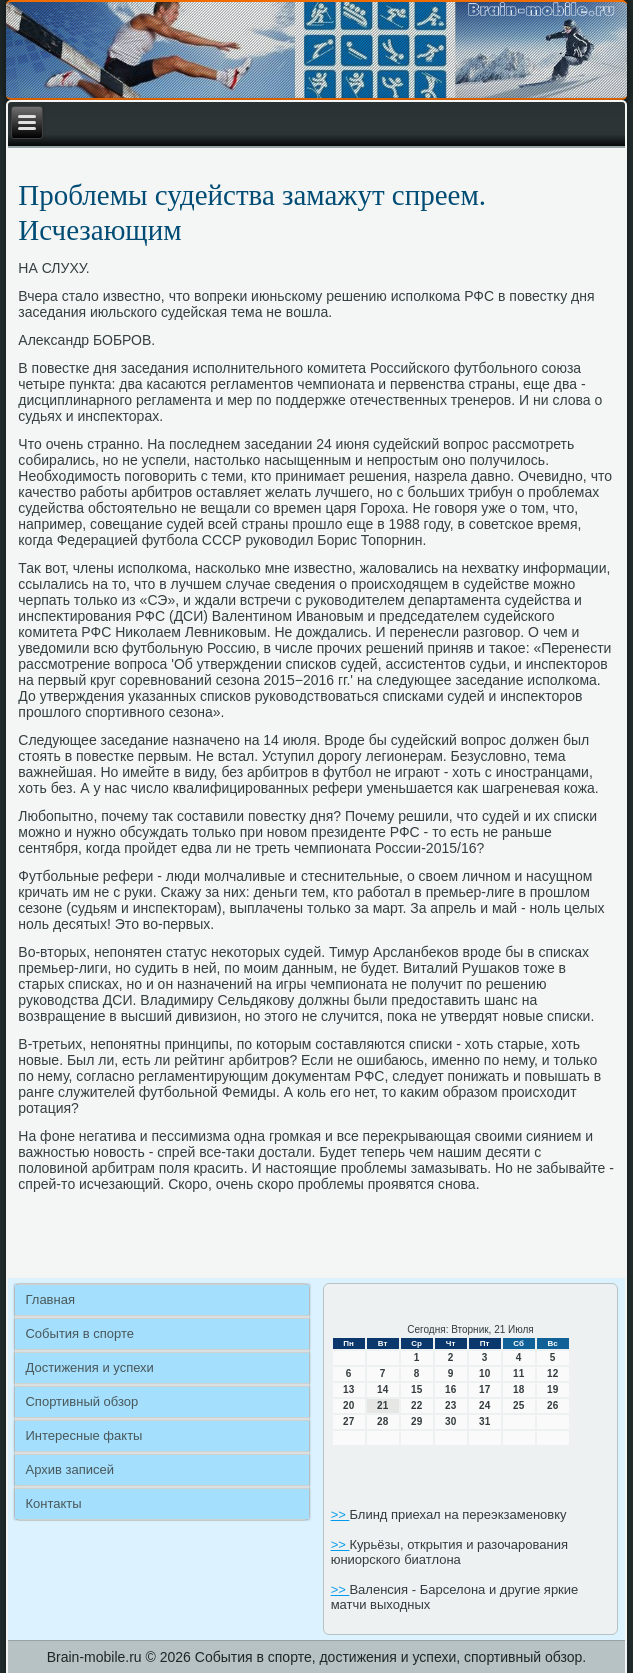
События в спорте (79, 1333)
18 (518, 1389)
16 (450, 1389)
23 (450, 1405)
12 (552, 1373)
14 (382, 1389)
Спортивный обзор (81, 1401)
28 (382, 1421)
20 (348, 1405)
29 (416, 1421)
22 (416, 1405)
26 (552, 1405)
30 (450, 1421)
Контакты (53, 1503)
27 (348, 1421)
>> (340, 1514)
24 (484, 1405)
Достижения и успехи (89, 1367)
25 (518, 1405)
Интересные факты (83, 1435)
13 (348, 1389)
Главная (49, 1299)
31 (484, 1421)
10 (484, 1373)
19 (552, 1389)
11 (518, 1373)
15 (416, 1389)
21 (382, 1405)
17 (484, 1389)
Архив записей (69, 1469)
